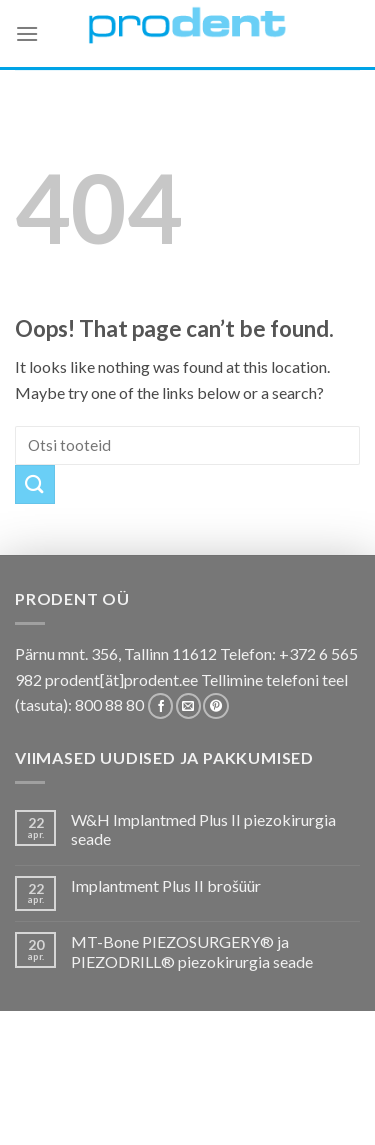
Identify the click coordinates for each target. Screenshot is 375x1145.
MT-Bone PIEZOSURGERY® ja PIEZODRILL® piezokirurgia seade (192, 951)
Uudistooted (185, 1110)
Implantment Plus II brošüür (166, 885)
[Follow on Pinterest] (215, 706)
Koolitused (83, 1096)
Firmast (100, 1110)
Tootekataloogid (199, 1096)
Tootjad (302, 1096)
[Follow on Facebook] (160, 706)
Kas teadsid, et (263, 1081)
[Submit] (35, 484)
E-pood (81, 1081)
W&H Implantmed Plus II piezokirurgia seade (203, 829)
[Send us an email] (188, 706)
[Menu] (27, 33)
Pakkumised (159, 1081)
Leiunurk (275, 1110)
